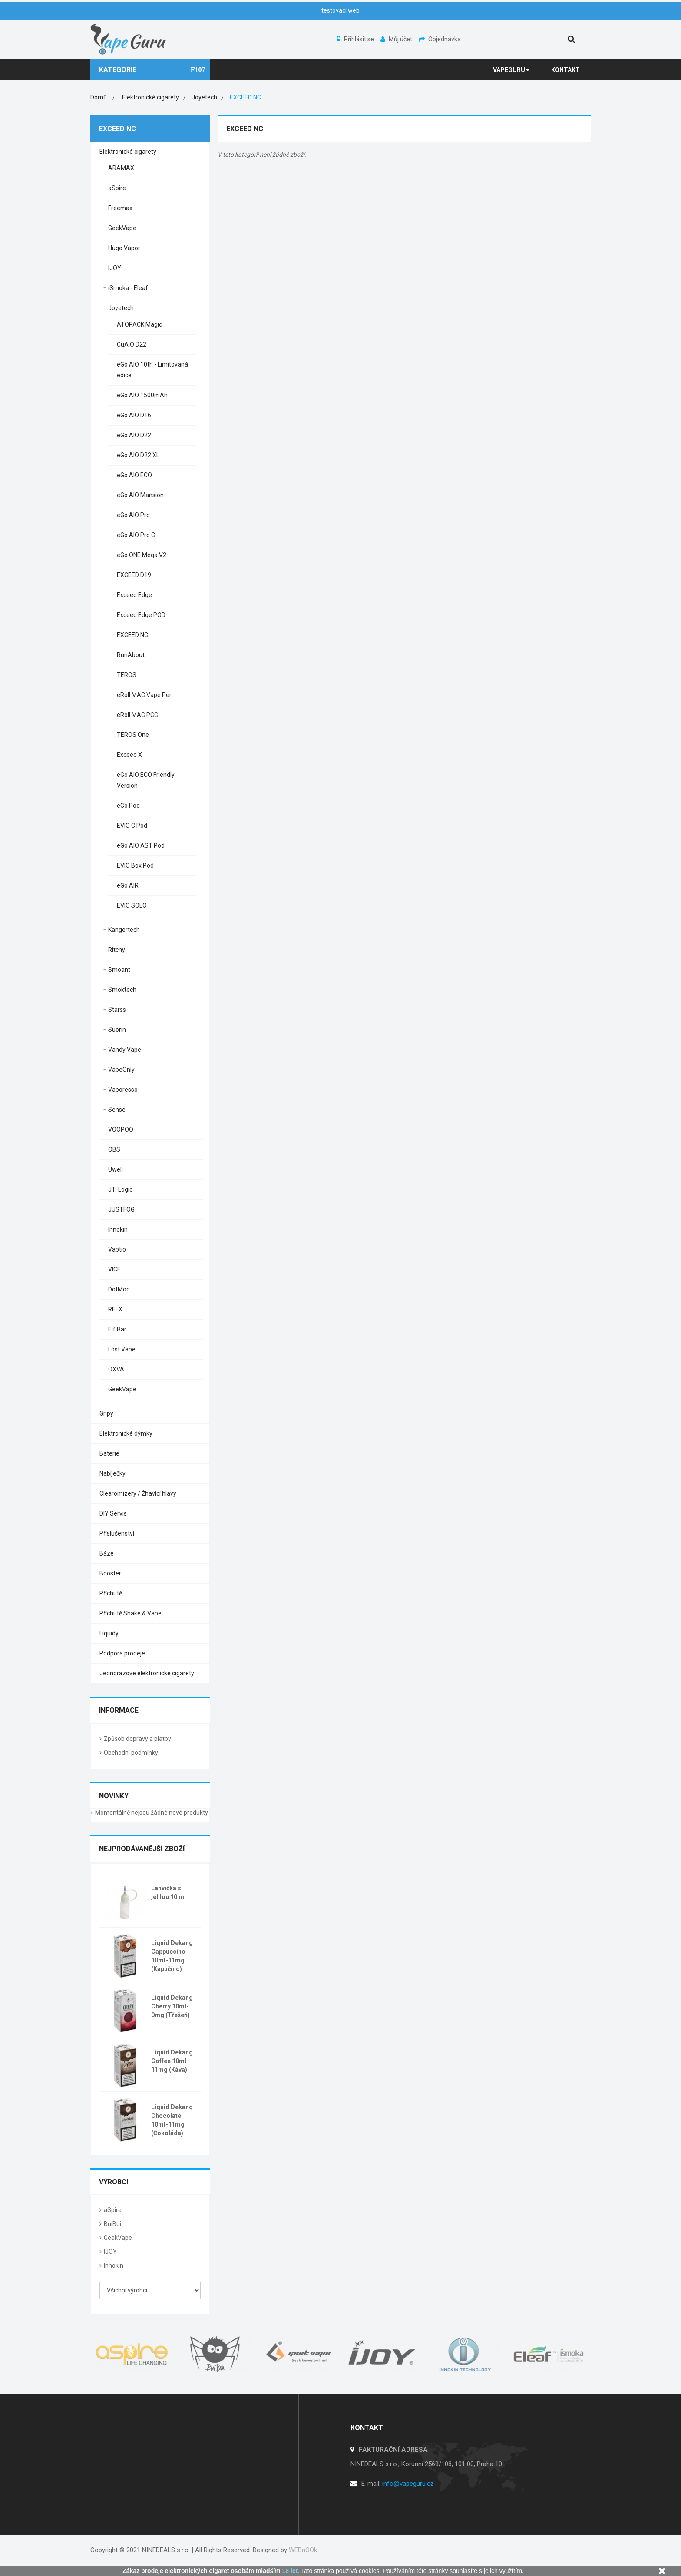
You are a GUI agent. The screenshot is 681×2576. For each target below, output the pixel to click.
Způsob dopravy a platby (137, 1738)
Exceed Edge (134, 594)
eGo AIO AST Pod (141, 845)
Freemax (120, 208)
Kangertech (124, 929)
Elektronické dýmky (125, 1433)
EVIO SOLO (132, 905)
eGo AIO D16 (134, 415)
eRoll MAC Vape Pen (145, 694)
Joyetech (121, 307)
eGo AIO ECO (134, 475)
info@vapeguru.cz (408, 2483)
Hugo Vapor (124, 247)
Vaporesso (123, 1089)
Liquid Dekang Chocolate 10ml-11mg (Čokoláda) (172, 2120)
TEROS (126, 674)
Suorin (117, 1029)
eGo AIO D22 (134, 435)
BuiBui (112, 2223)
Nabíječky (112, 1473)
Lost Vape (122, 1349)
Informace (119, 1710)
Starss (117, 1009)
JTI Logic (120, 1189)
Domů (98, 97)
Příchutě (110, 1593)
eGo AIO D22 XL (138, 455)
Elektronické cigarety (127, 151)
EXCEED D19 (134, 574)
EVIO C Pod (132, 825)
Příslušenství (116, 1533)
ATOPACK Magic (139, 324)
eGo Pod (128, 805)
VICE (114, 1269)
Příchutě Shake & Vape (130, 1613)
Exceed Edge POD (141, 614)
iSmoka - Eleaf (128, 287)
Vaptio (117, 1249)
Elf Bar (117, 1329)
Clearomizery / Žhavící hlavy (137, 1493)
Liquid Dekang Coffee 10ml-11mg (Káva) (172, 2061)
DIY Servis (113, 1513)
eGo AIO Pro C (136, 535)
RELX (115, 1309)
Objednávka (440, 39)
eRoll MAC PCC (137, 714)
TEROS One (133, 734)
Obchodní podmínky (131, 1752)
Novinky (114, 1796)
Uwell (115, 1169)
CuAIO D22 (131, 344)
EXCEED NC (132, 634)
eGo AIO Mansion (140, 495)
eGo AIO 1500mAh (142, 395)
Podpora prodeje (122, 1653)
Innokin (118, 1229)
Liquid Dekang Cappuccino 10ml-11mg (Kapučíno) (172, 1955)
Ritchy (116, 949)
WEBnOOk (303, 2550)
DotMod (119, 1289)
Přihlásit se (356, 39)
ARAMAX (121, 168)
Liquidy (109, 1633)
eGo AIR (128, 885)
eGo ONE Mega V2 (141, 555)
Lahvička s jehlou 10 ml (168, 1892)
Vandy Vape (124, 1049)
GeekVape (122, 228)
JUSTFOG (121, 1209)
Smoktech (122, 989)
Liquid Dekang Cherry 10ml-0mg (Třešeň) (172, 2006)
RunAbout (131, 654)
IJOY (114, 267)
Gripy (106, 1413)
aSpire (117, 188)
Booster (110, 1573)
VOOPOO (120, 1129)
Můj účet (396, 39)
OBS (114, 1149)
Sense (117, 1109)
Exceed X (129, 754)
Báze (106, 1553)
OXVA (116, 1369)
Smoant (119, 969)
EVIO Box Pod (135, 865)
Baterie (109, 1453)
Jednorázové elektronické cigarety (146, 1673)
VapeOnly (121, 1069)
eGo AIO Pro (133, 515)
